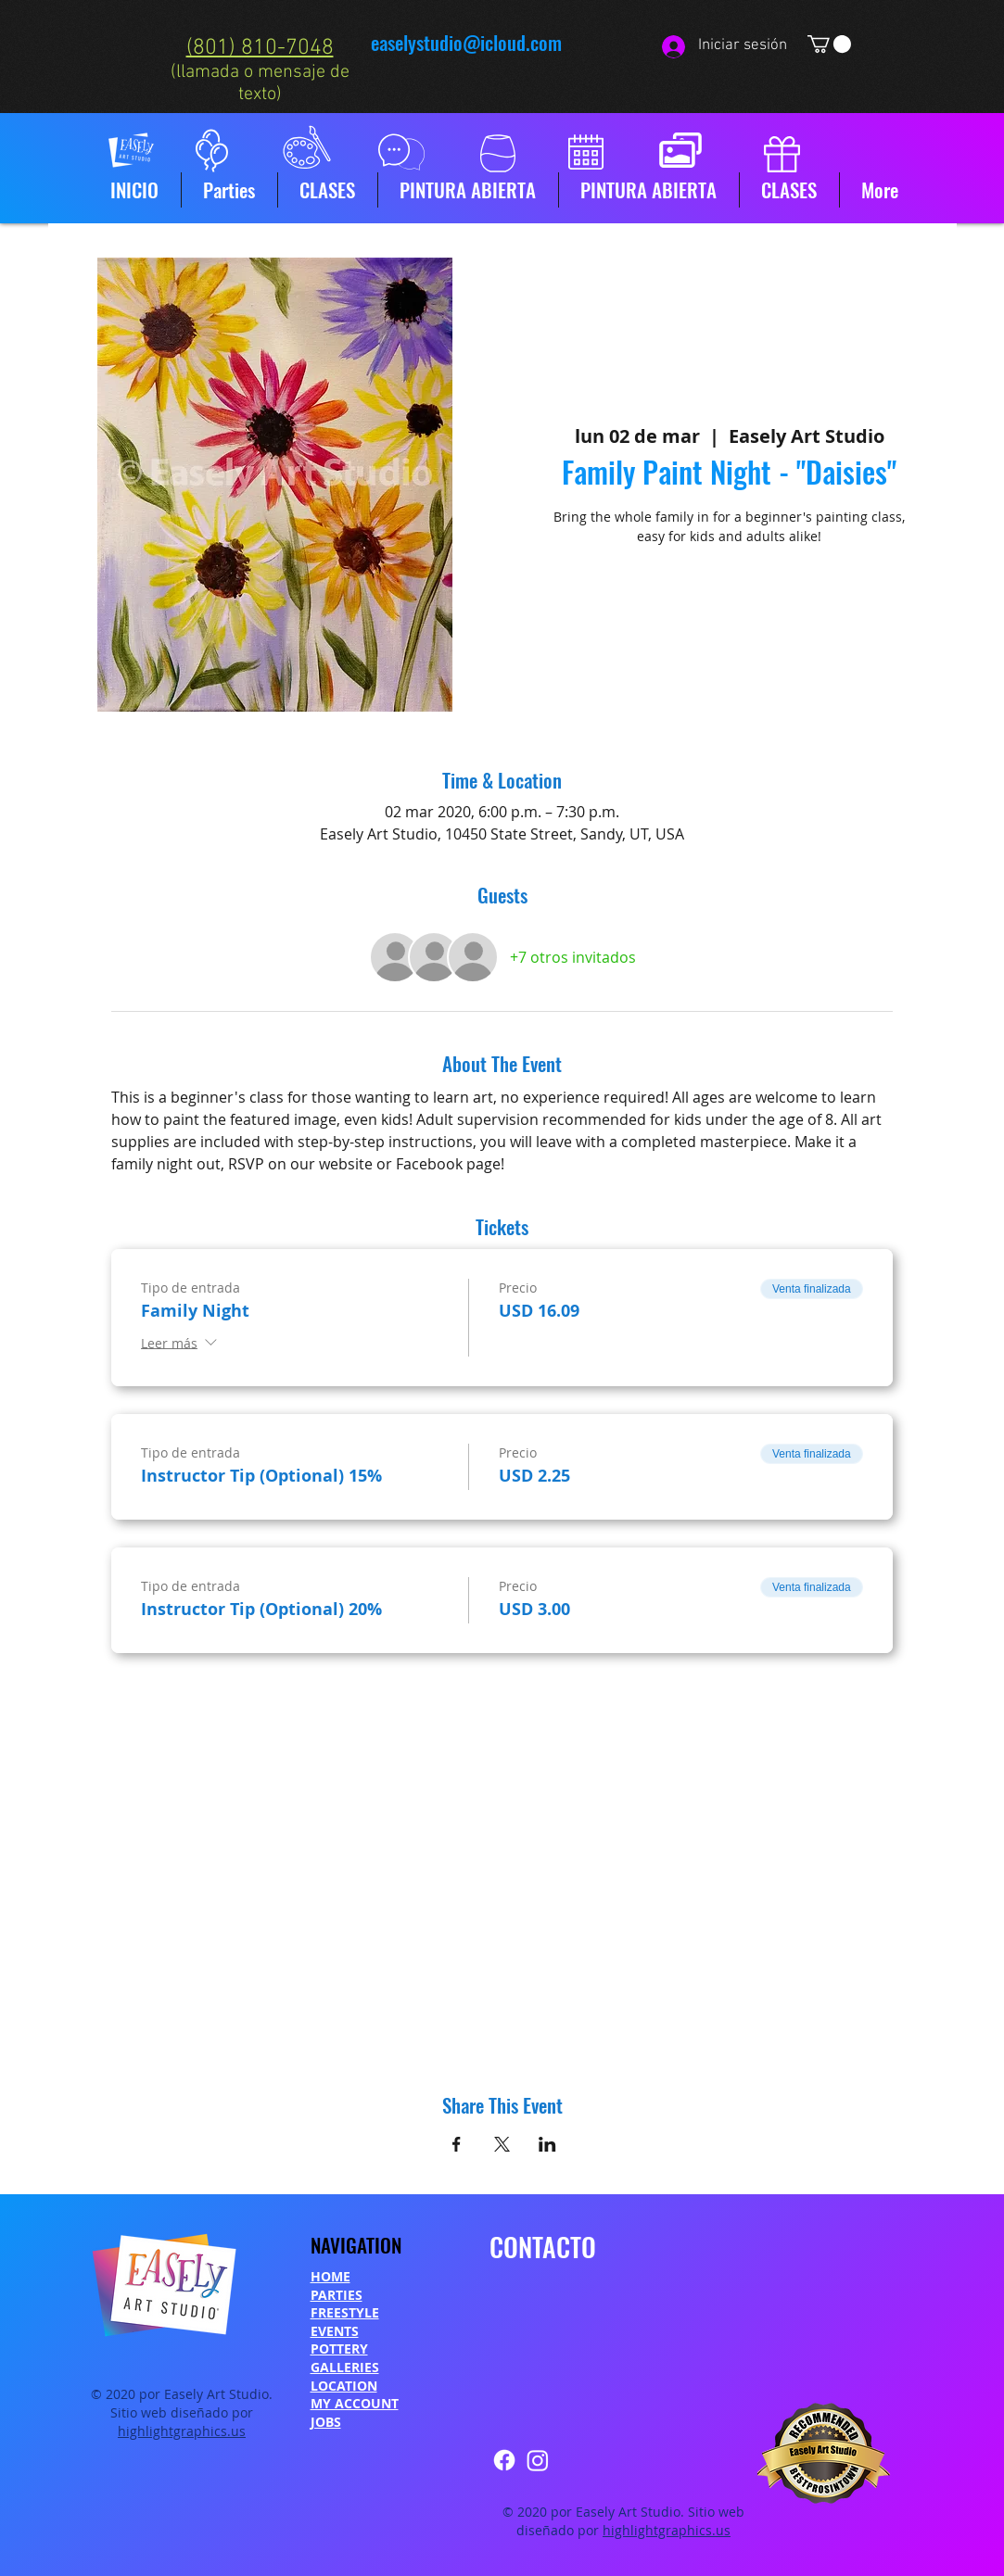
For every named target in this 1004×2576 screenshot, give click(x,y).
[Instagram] (538, 2460)
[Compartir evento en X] (502, 2144)
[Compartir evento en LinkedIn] (547, 2144)
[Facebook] (504, 2460)
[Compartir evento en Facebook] (456, 2144)
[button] (829, 44)
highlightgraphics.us (182, 2431)
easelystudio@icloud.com (466, 42)
